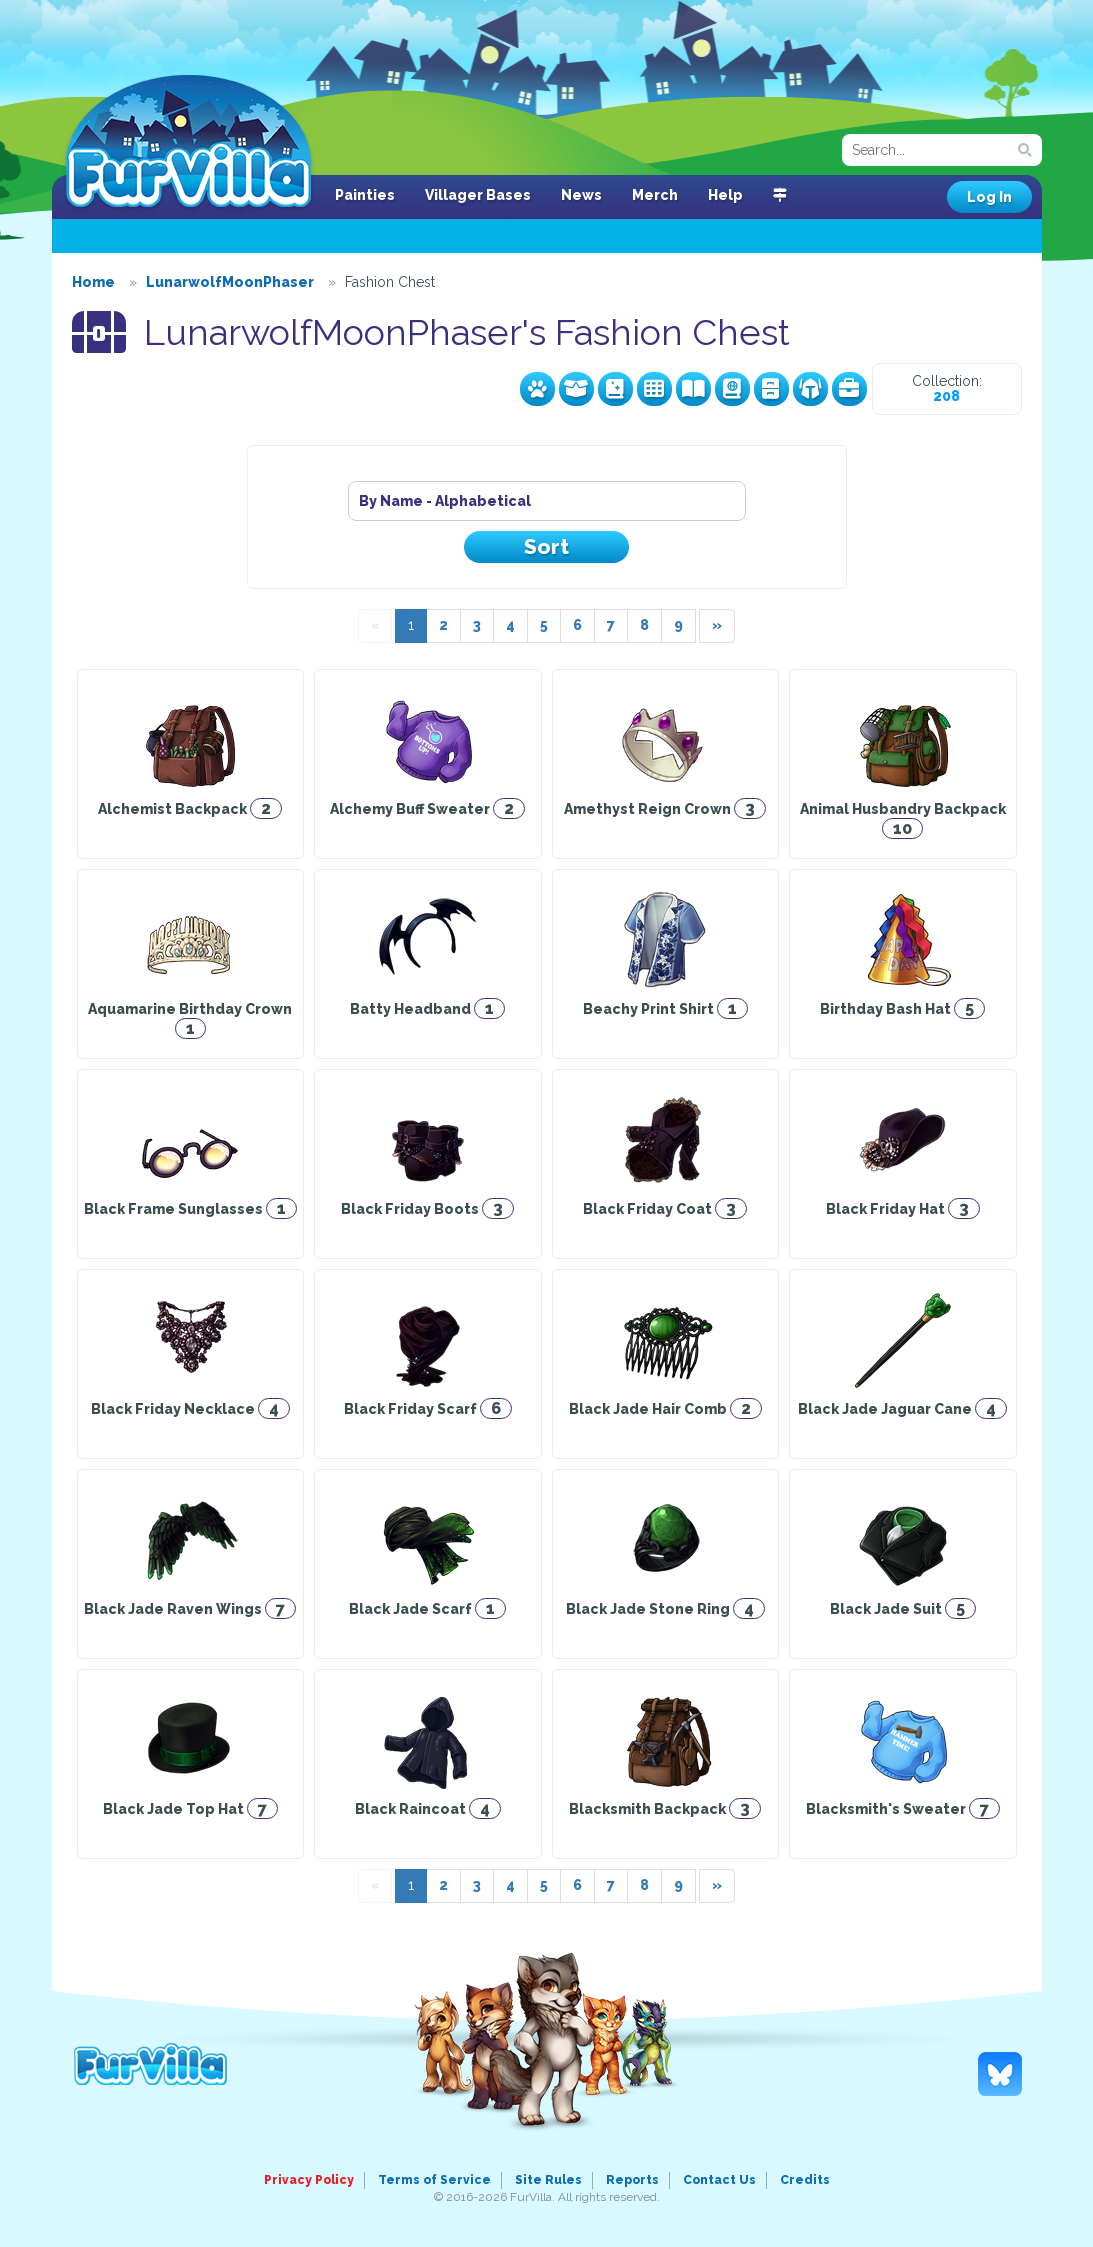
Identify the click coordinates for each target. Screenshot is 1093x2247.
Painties (365, 195)
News (581, 195)
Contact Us (719, 2180)
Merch (655, 195)
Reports (632, 2180)
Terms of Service (434, 2180)
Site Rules (548, 2180)
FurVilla (188, 143)
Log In (989, 197)
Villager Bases (478, 195)
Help (725, 195)
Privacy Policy (309, 2180)
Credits (805, 2180)
